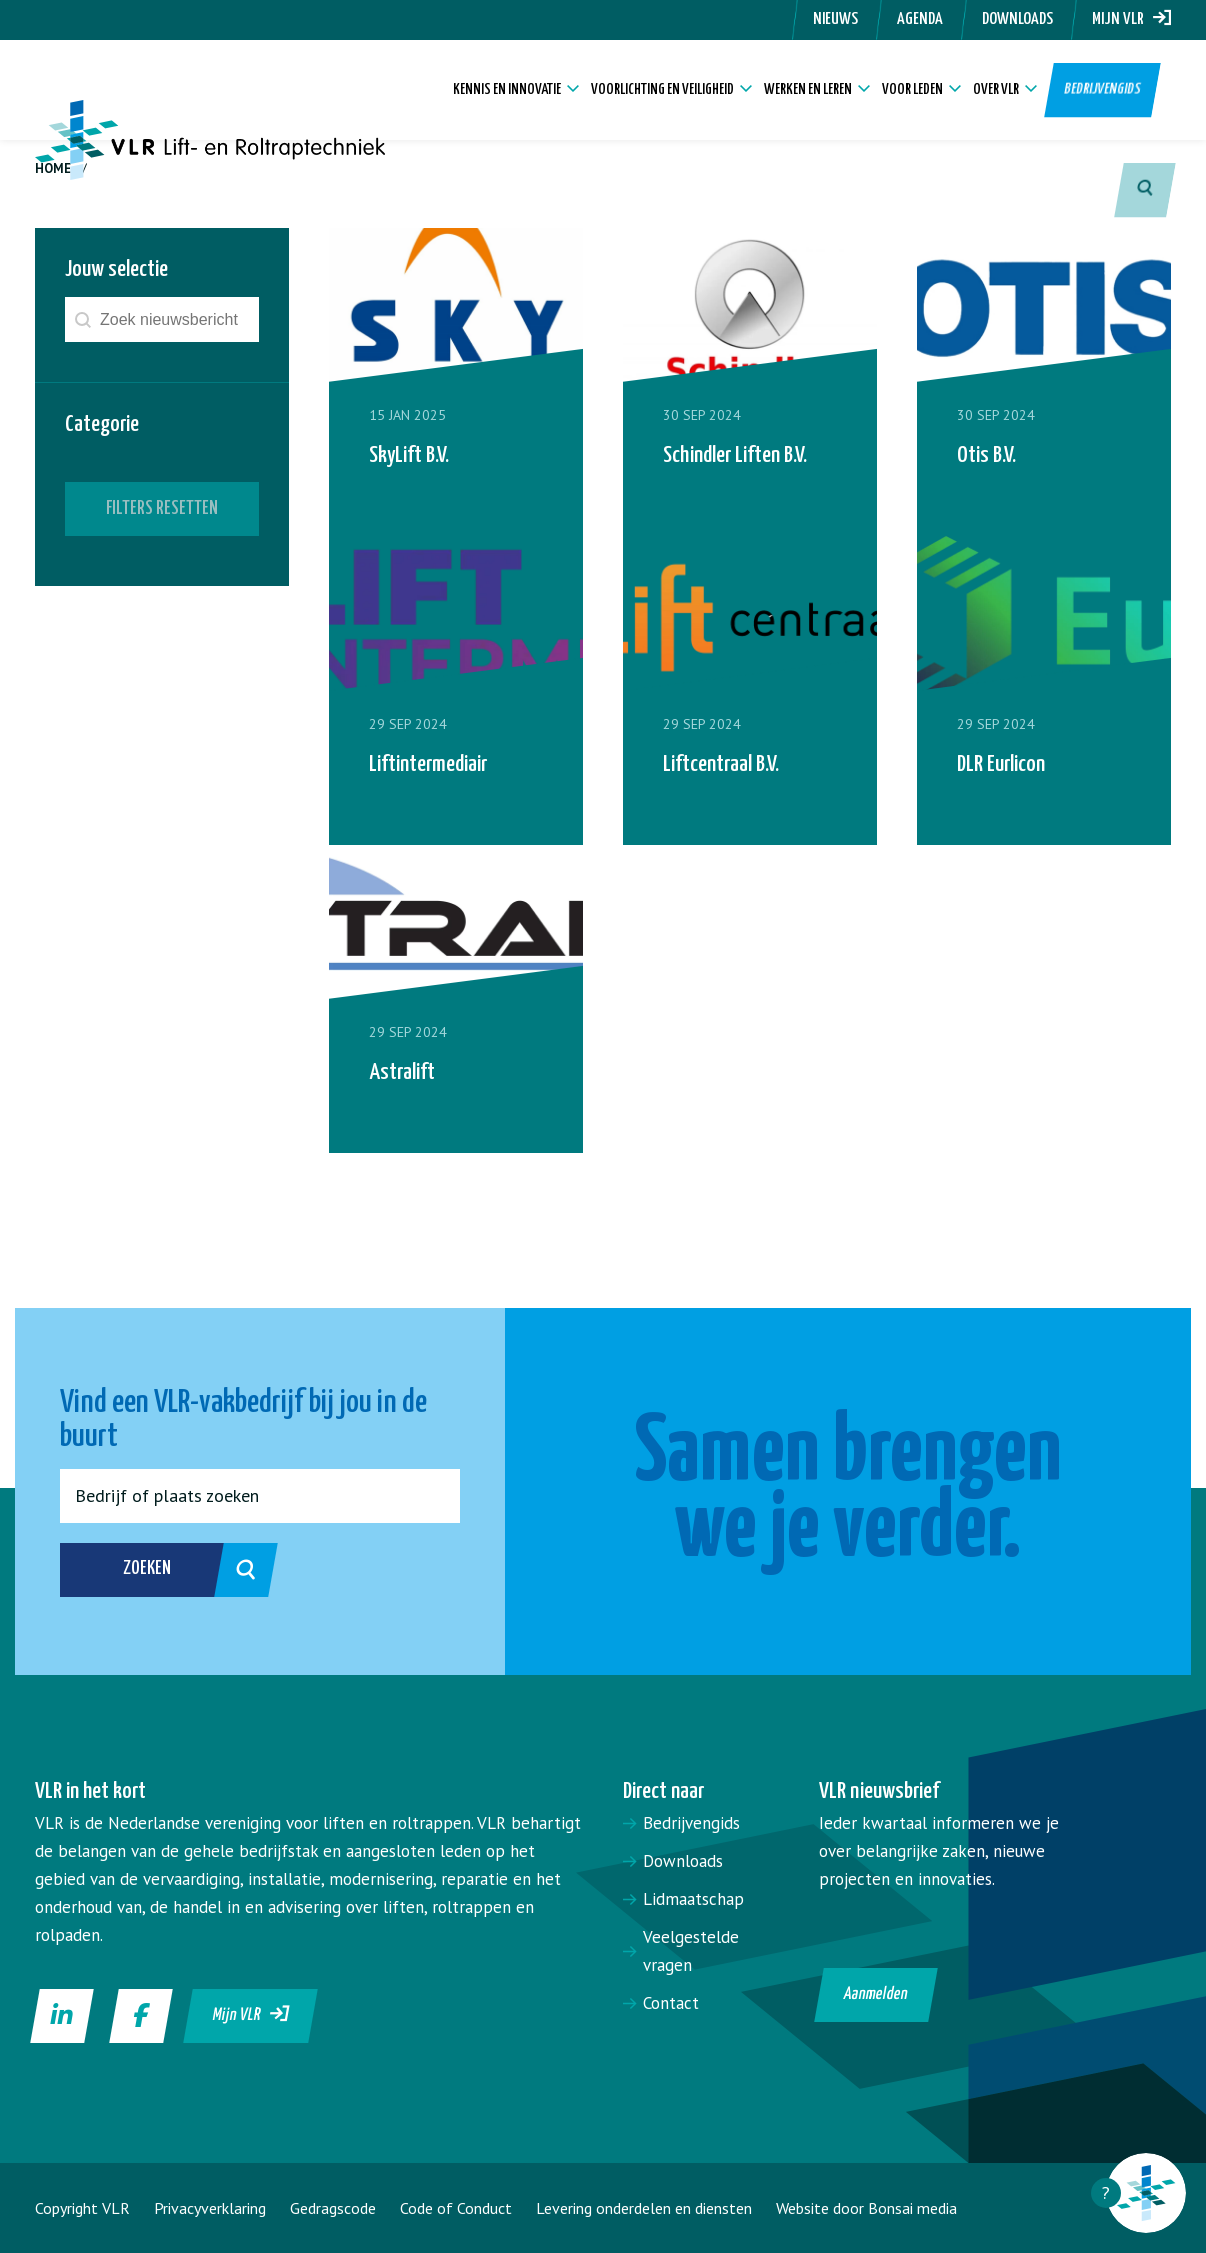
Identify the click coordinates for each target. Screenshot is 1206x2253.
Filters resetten (162, 508)
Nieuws (835, 19)
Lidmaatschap (693, 1899)
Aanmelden (876, 1994)
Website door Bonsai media (866, 2208)
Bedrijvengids (1103, 89)
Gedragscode (333, 2208)
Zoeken (177, 1570)
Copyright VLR (82, 2208)
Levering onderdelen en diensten (644, 2208)
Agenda (920, 19)
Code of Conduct (456, 2208)
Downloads (1017, 19)
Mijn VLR (1131, 19)
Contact (671, 2003)
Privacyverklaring (210, 2208)
